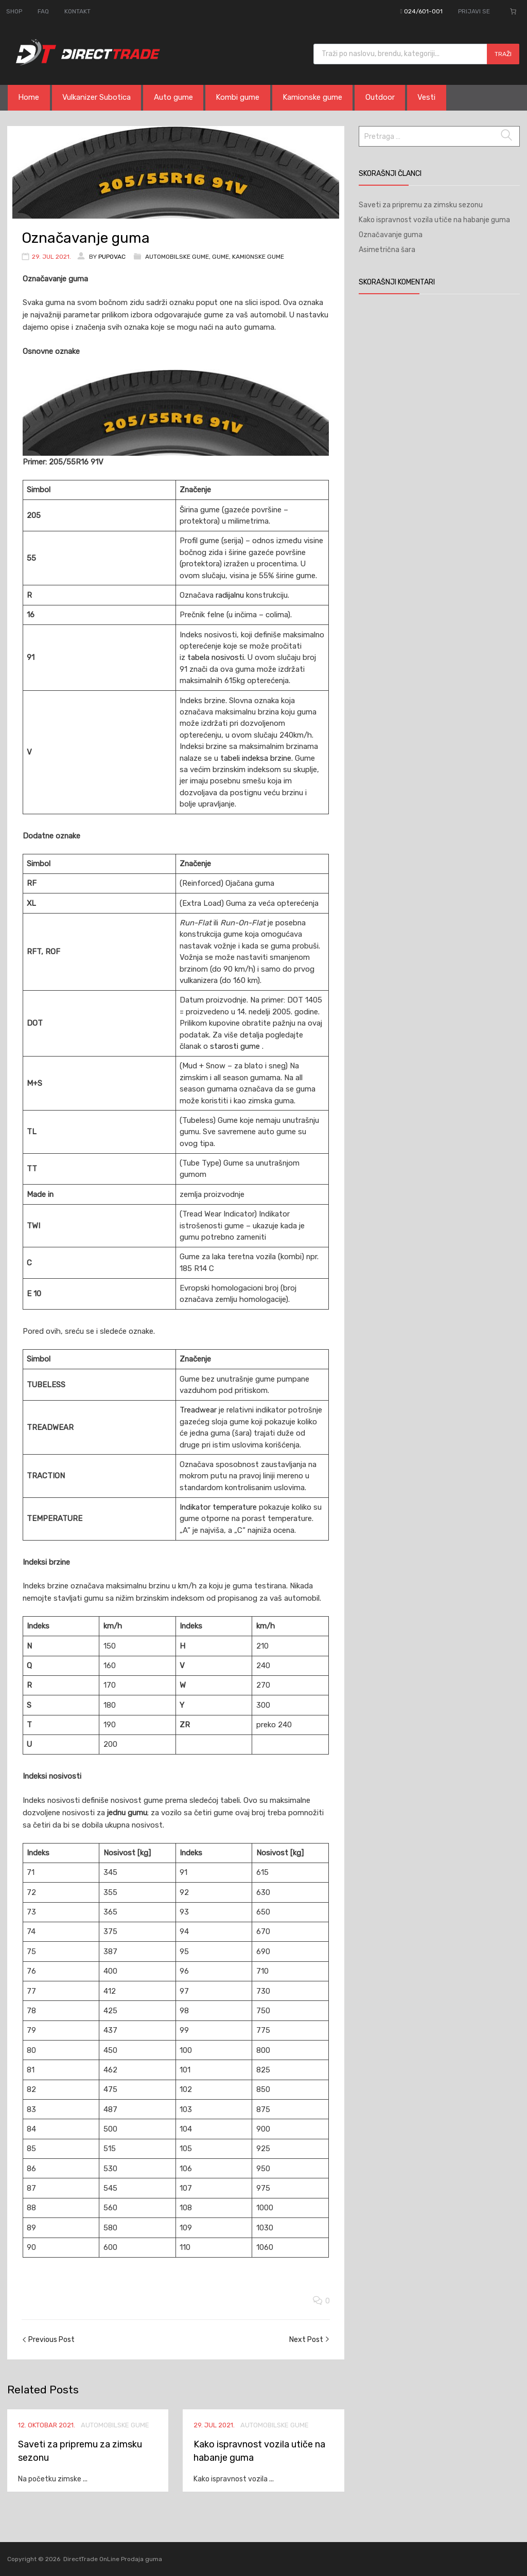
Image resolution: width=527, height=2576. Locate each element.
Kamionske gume (317, 97)
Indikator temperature (219, 1507)
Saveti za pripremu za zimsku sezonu (421, 205)
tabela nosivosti (215, 657)
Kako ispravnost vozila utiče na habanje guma (434, 220)
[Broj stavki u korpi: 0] (513, 11)
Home (29, 97)
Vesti (434, 97)
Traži (503, 54)
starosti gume (236, 1046)
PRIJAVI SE (474, 11)
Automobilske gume (177, 256)
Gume (220, 256)
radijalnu (231, 595)
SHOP (14, 11)
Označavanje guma (391, 234)
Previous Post (51, 2339)
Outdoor (386, 97)
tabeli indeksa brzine (255, 758)
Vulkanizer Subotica (98, 97)
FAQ (43, 11)
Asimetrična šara (387, 249)
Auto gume (176, 97)
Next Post (307, 2339)
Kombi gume (242, 97)
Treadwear (199, 1410)
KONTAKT (77, 11)
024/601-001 (423, 11)
